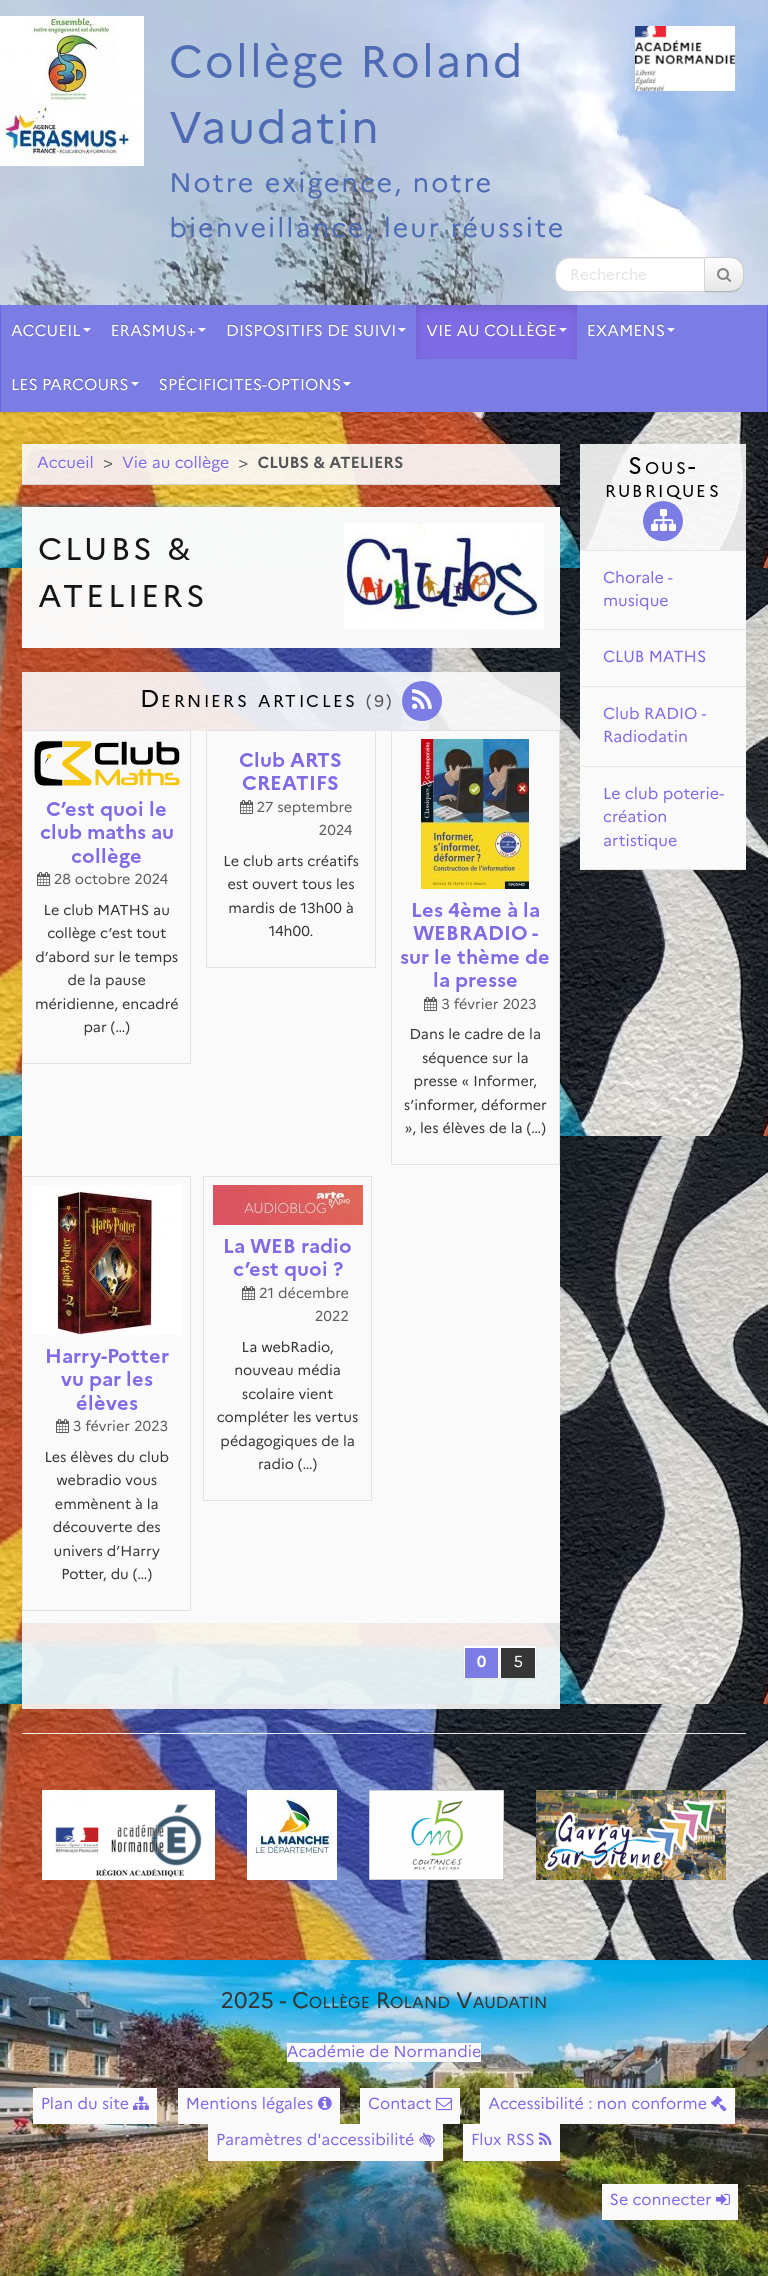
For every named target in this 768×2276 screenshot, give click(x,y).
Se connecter (670, 2200)
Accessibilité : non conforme (607, 2104)
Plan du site (95, 2104)
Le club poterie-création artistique (663, 818)
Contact (410, 2104)
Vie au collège (496, 331)
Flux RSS (511, 2140)
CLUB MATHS (654, 657)
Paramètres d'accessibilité (325, 2140)
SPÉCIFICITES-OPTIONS (255, 385)
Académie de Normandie (384, 2052)
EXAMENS (631, 331)
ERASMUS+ (159, 331)
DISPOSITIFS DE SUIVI (316, 331)
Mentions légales (259, 2104)
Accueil (51, 331)
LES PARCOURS (75, 385)
